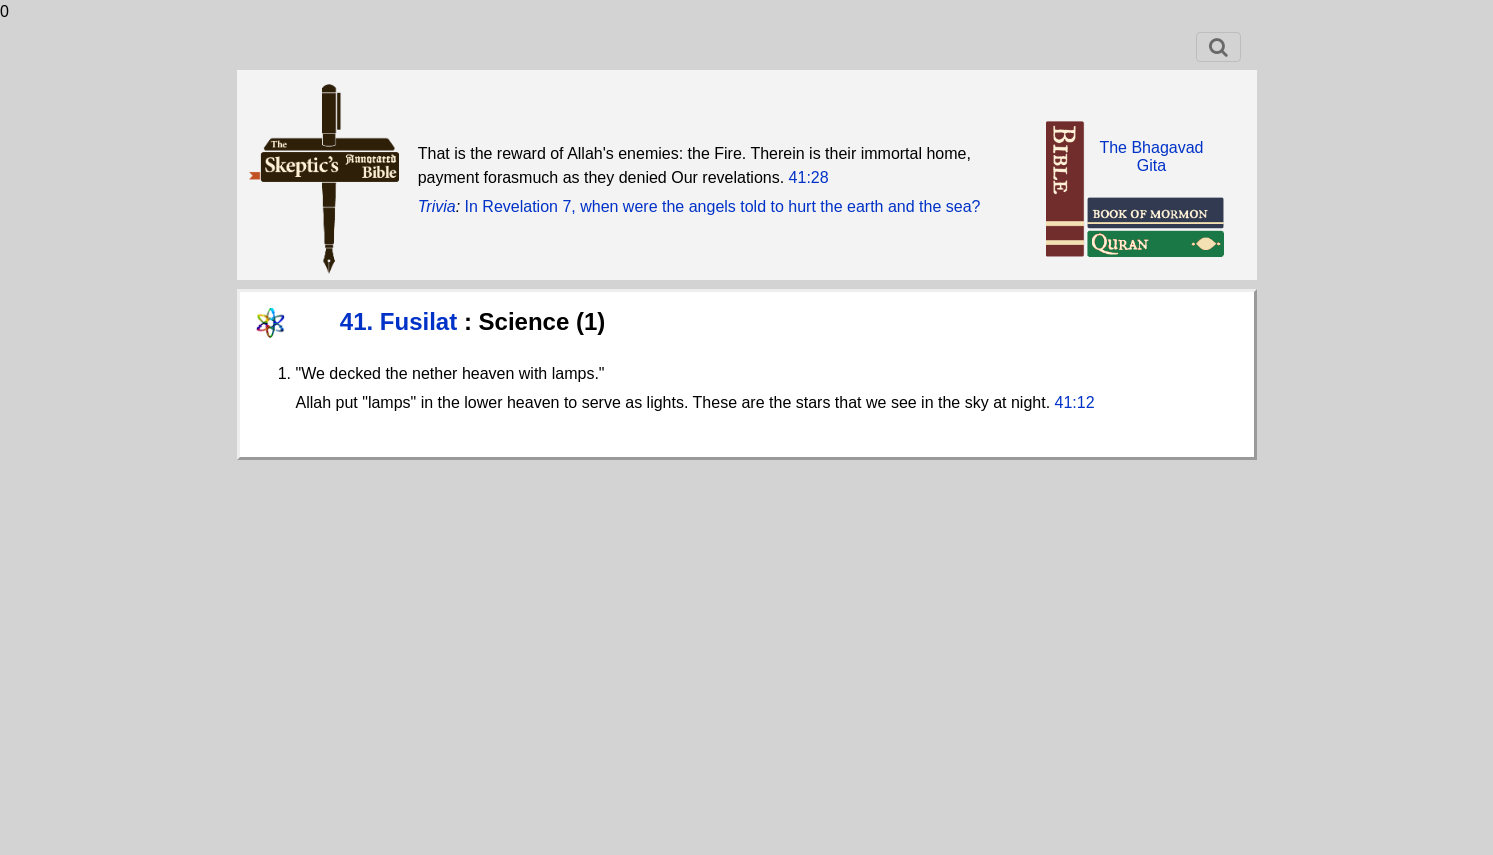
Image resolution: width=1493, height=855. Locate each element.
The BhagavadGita (1151, 156)
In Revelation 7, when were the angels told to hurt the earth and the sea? (723, 206)
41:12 (1075, 402)
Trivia (437, 206)
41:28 (809, 177)
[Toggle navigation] (1218, 47)
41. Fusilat (402, 321)
